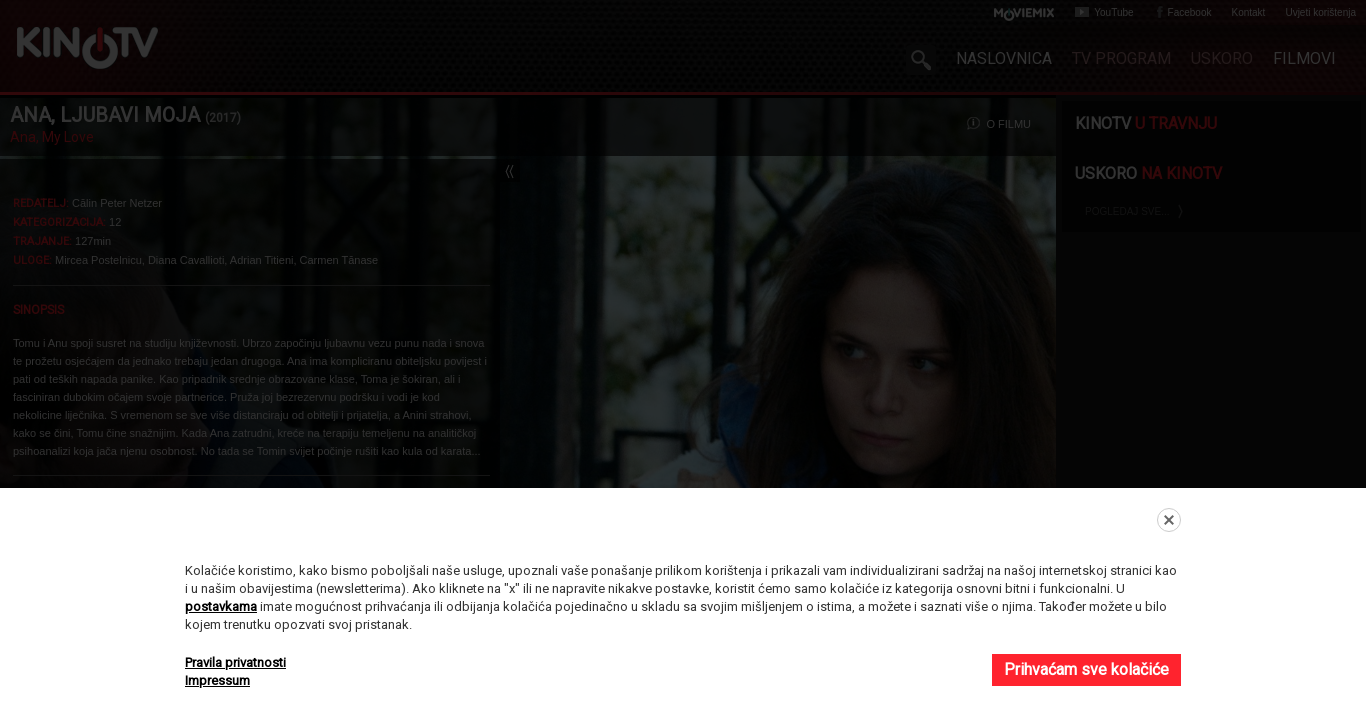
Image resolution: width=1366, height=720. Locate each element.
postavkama (221, 606)
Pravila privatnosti (235, 662)
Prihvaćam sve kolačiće (1086, 669)
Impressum (217, 680)
